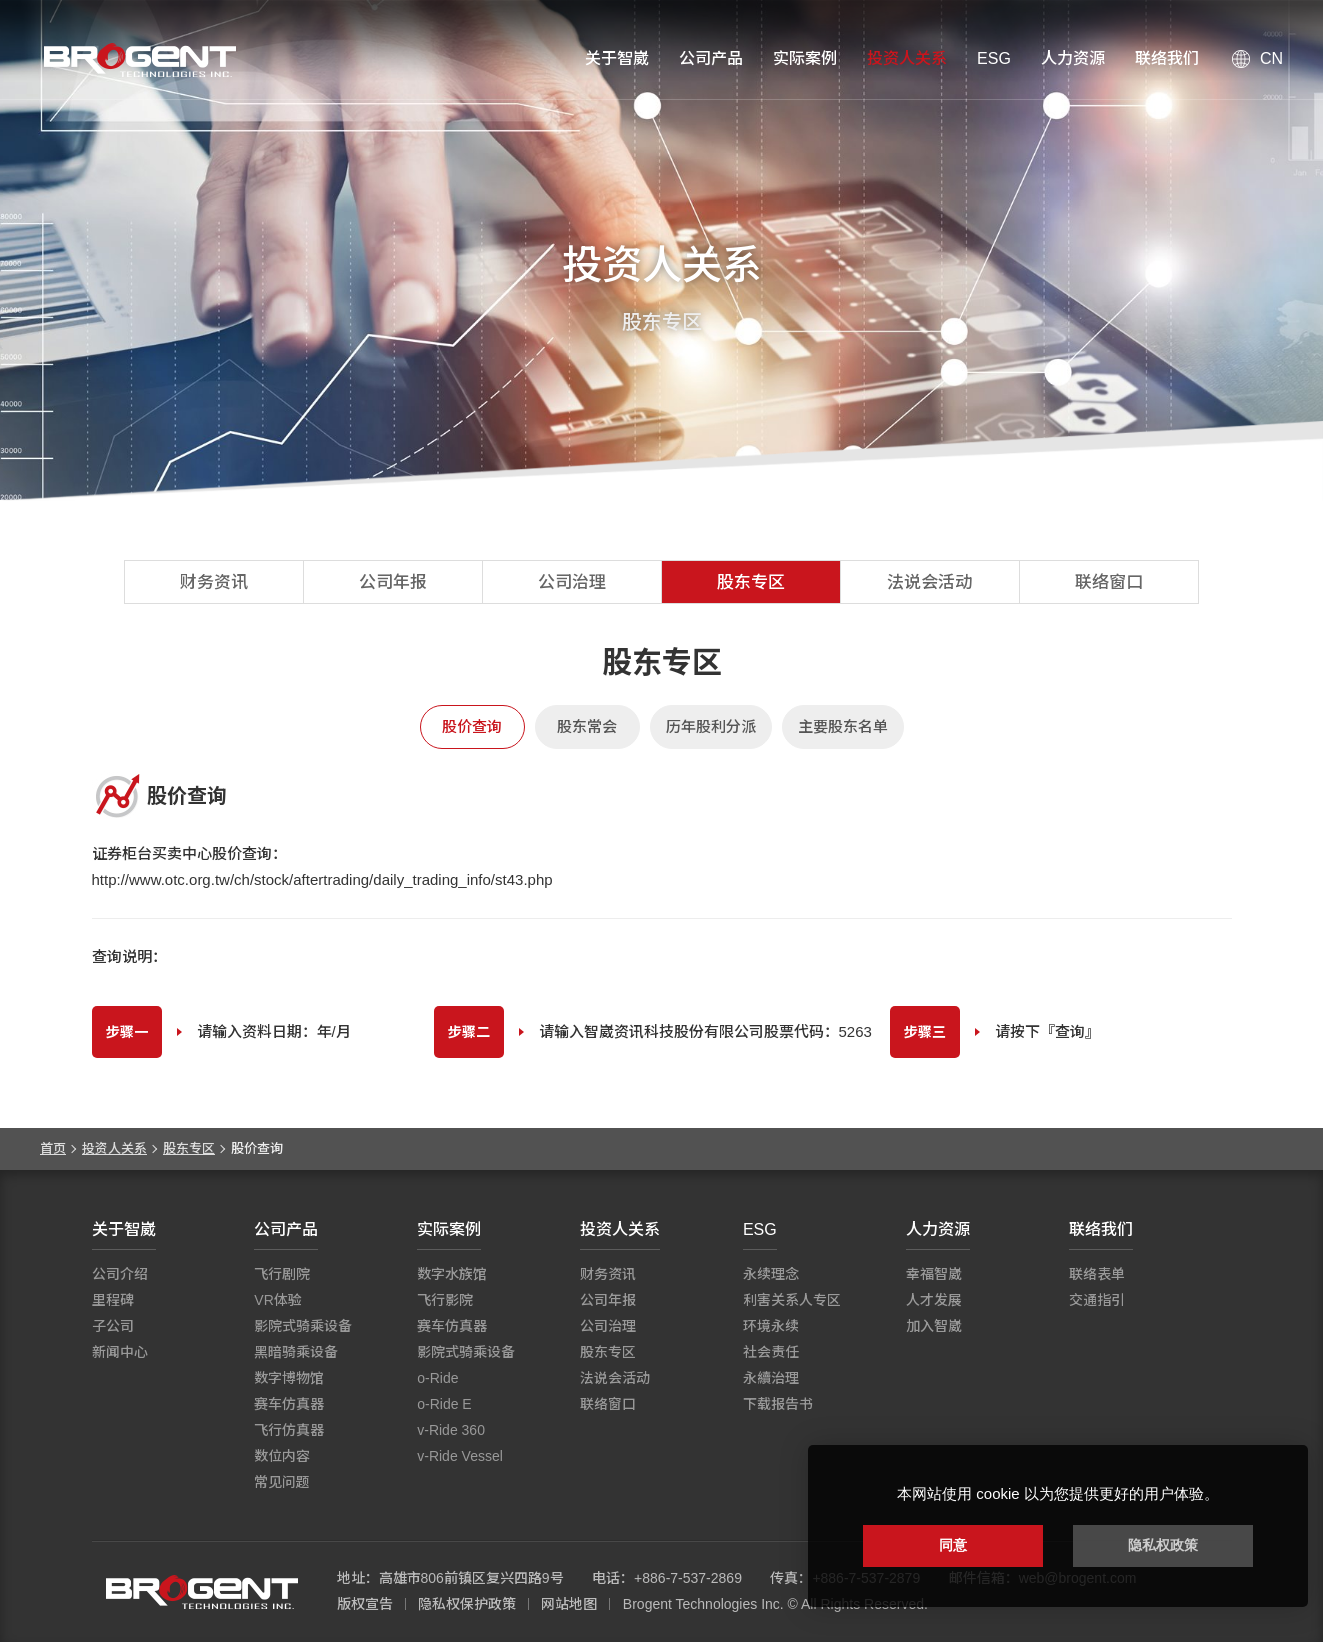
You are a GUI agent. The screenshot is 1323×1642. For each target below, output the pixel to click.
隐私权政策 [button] (1163, 1545)
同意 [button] (953, 1545)
